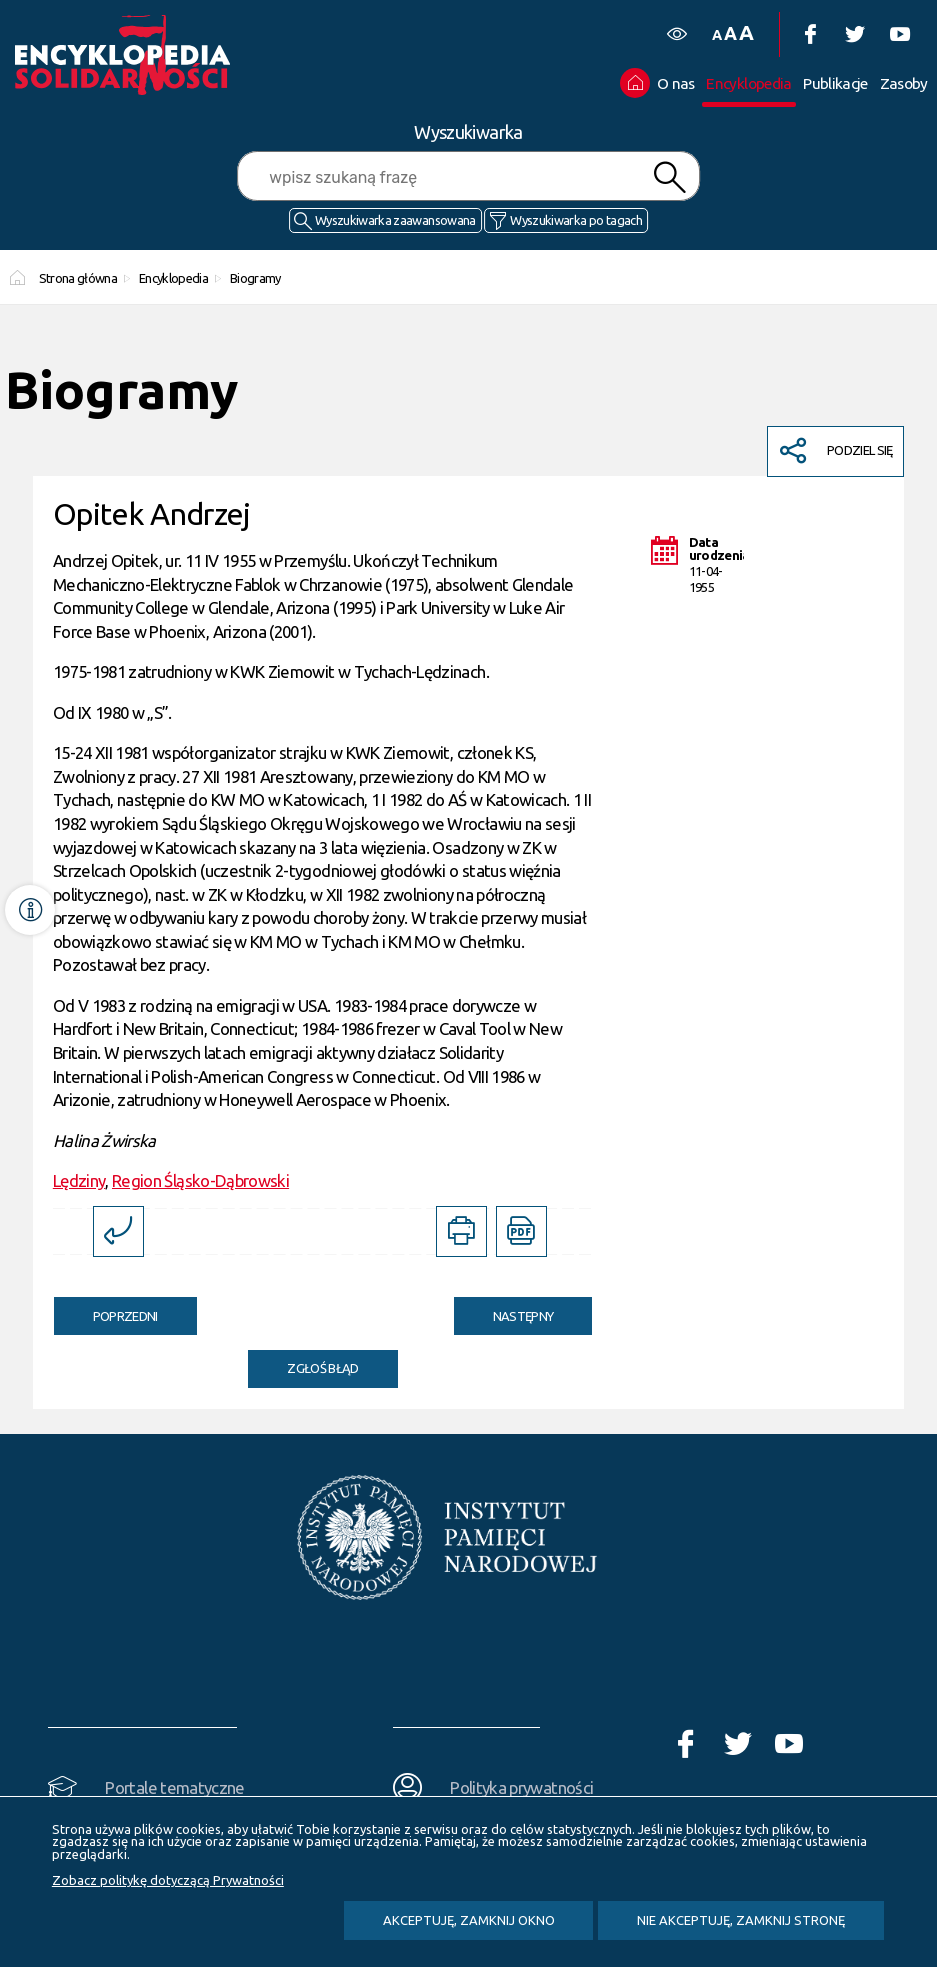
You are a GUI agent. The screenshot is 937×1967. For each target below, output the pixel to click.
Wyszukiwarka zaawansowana (395, 220)
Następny (504, 1310)
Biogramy (255, 278)
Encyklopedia (173, 278)
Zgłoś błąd (323, 1368)
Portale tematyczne (174, 1787)
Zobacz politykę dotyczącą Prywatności (168, 1880)
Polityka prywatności (521, 1787)
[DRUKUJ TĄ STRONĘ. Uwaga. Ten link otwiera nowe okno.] (461, 1231)
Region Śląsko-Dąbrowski (200, 1180)
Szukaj (669, 177)
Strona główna (78, 278)
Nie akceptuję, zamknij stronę (741, 1920)
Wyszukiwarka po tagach (576, 220)
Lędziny (79, 1180)
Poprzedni (106, 1310)
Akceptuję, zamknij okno (469, 1920)
